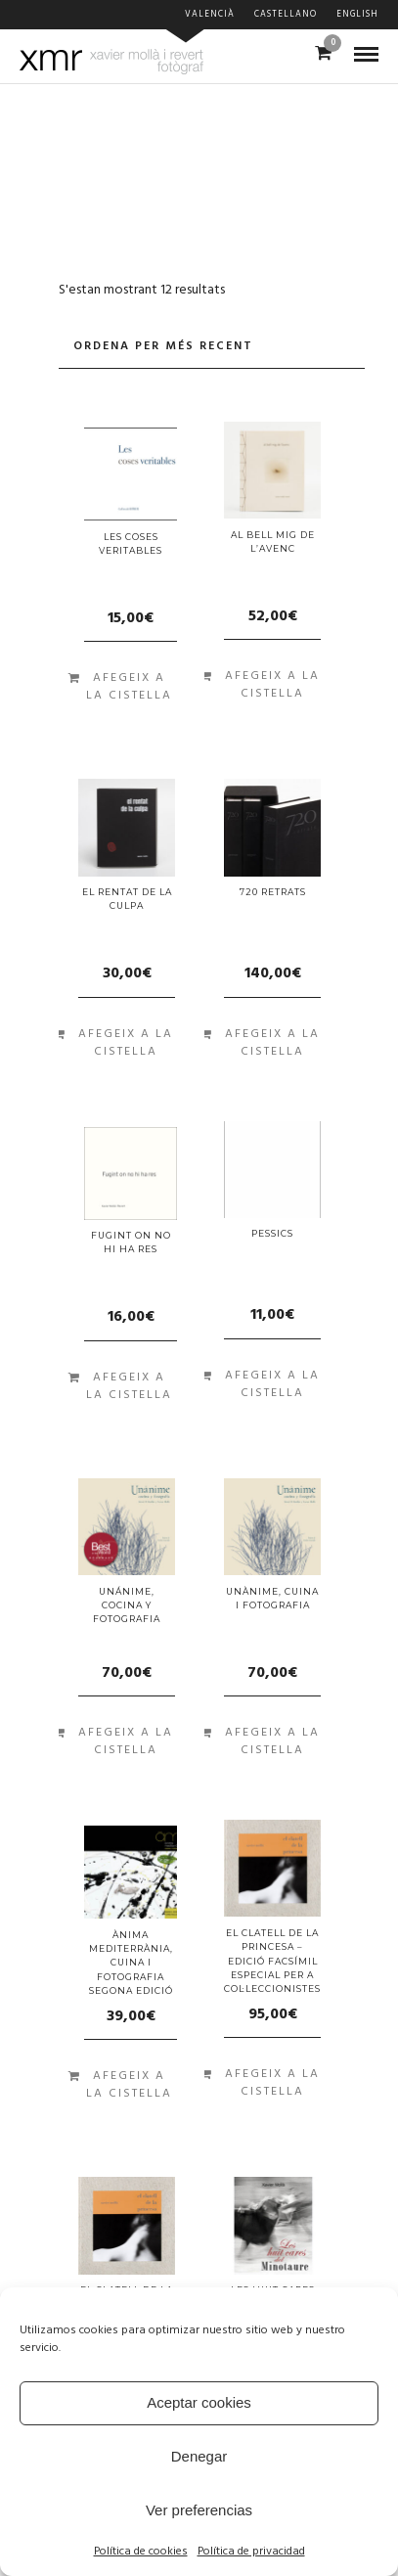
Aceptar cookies (199, 2402)
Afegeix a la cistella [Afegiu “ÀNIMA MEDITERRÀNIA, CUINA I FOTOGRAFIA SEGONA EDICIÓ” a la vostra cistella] (129, 2084)
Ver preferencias (199, 2510)
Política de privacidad (251, 2552)
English (357, 15)
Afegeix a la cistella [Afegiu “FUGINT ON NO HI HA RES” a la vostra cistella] (129, 1386)
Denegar (199, 2456)
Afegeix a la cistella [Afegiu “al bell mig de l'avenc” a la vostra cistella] (272, 684)
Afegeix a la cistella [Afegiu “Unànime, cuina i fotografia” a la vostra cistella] (272, 1741)
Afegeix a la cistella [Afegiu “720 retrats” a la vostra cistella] (272, 1043)
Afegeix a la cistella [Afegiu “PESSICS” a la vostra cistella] (272, 1384)
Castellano (285, 15)
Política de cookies (141, 2552)
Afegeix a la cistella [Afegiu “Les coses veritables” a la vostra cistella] (129, 686)
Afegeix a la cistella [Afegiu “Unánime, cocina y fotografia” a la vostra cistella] (125, 1741)
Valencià (210, 15)
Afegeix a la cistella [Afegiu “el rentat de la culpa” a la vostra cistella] (125, 1043)
